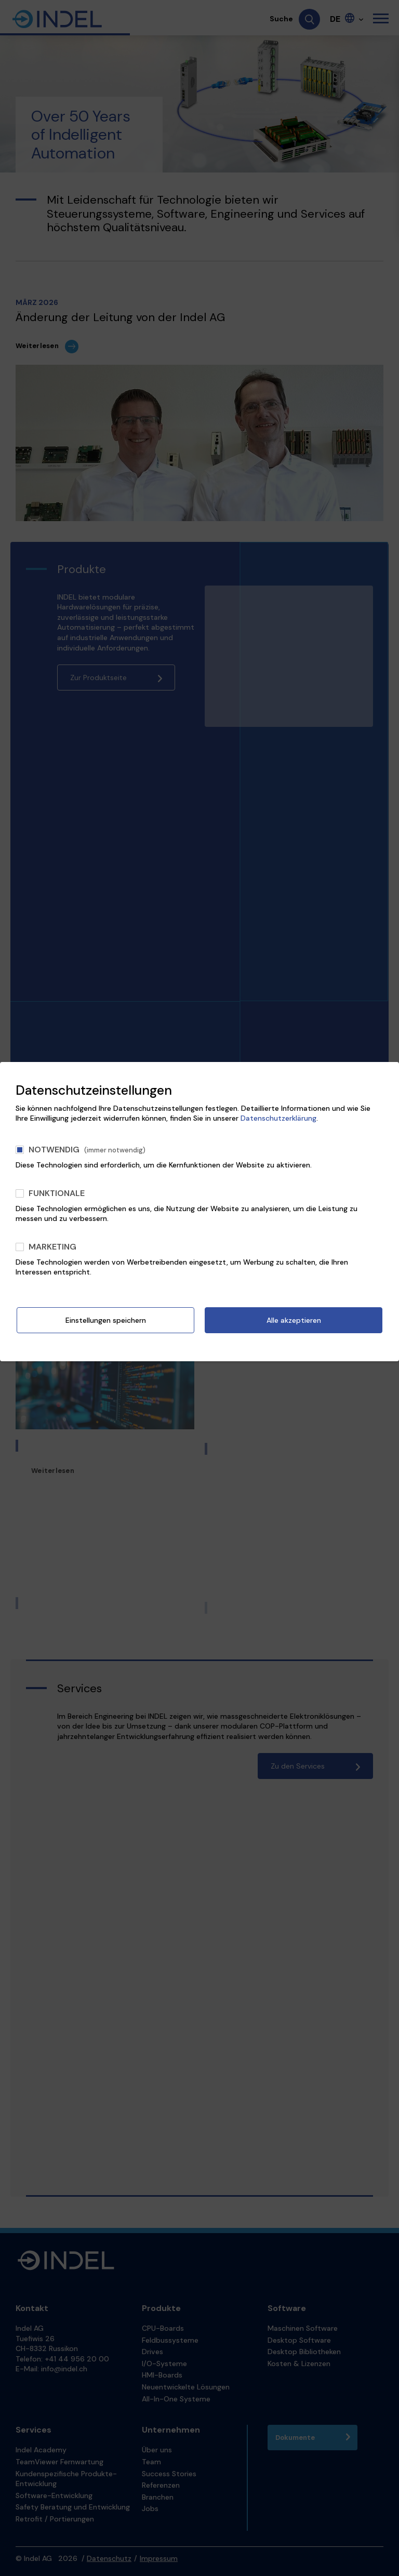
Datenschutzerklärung (278, 1118)
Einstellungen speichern (105, 1320)
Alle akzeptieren (294, 1320)
